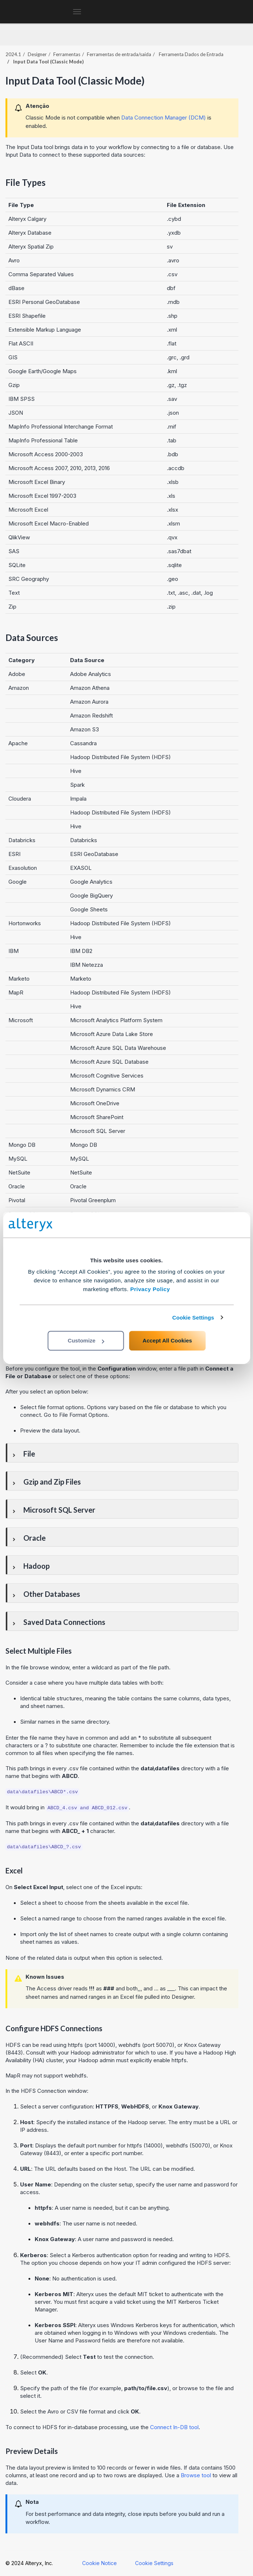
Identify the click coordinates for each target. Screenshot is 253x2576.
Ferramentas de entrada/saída (119, 54)
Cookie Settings (193, 1317)
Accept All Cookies (167, 1340)
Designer (37, 54)
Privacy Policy (150, 1289)
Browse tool (196, 2475)
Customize (86, 1340)
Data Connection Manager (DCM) (163, 117)
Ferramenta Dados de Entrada (190, 54)
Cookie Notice (99, 2563)
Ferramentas (66, 54)
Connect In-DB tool (174, 2427)
